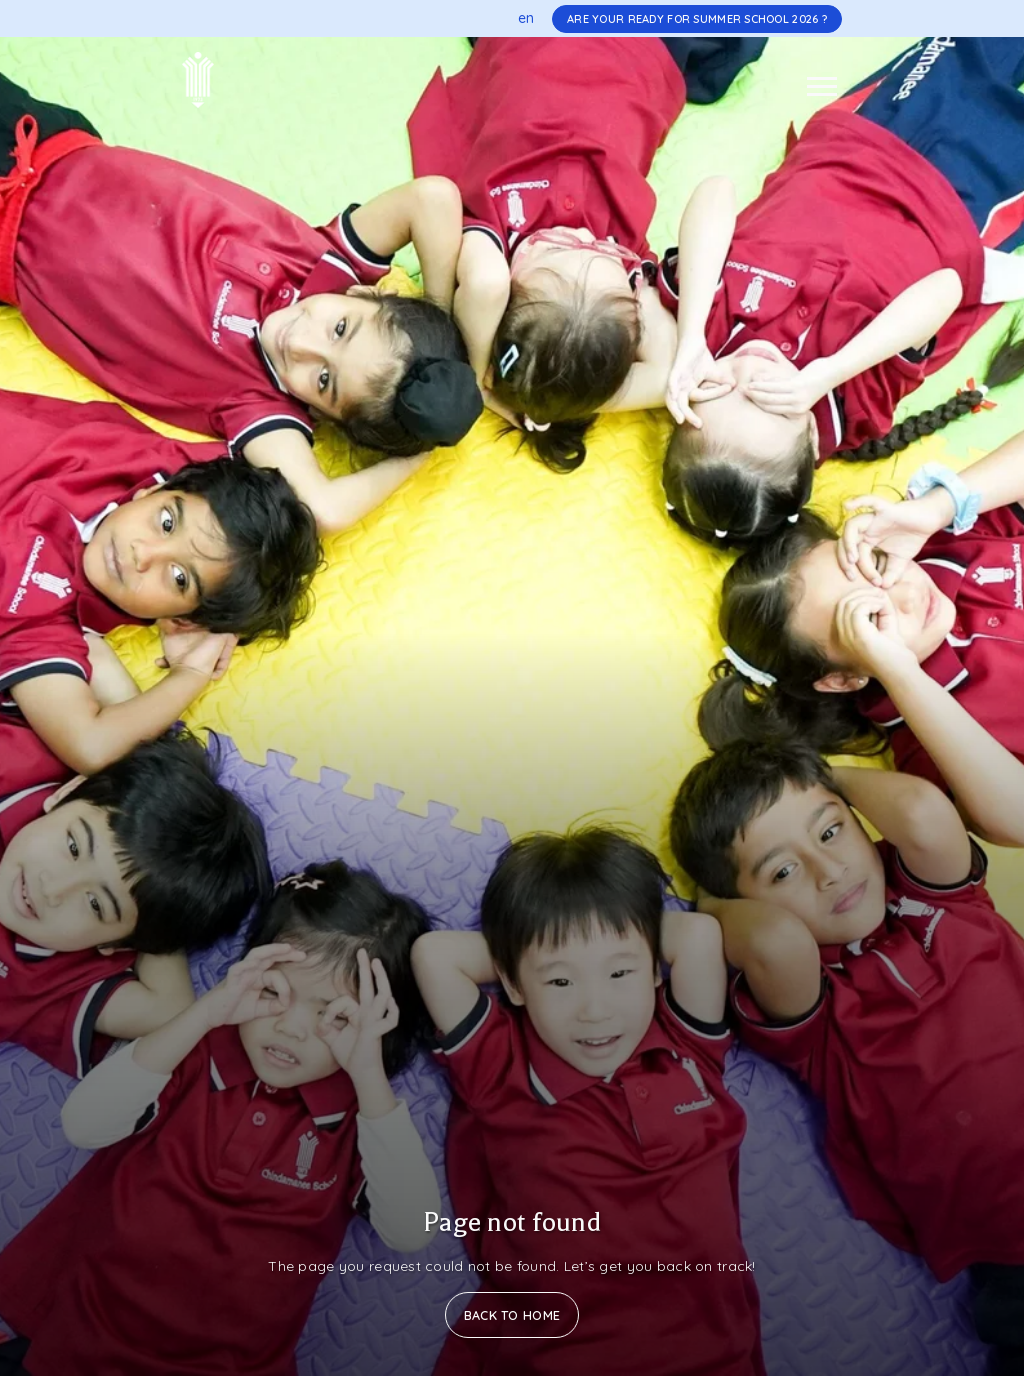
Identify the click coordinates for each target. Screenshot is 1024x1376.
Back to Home (512, 1315)
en (526, 18)
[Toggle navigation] (822, 86)
